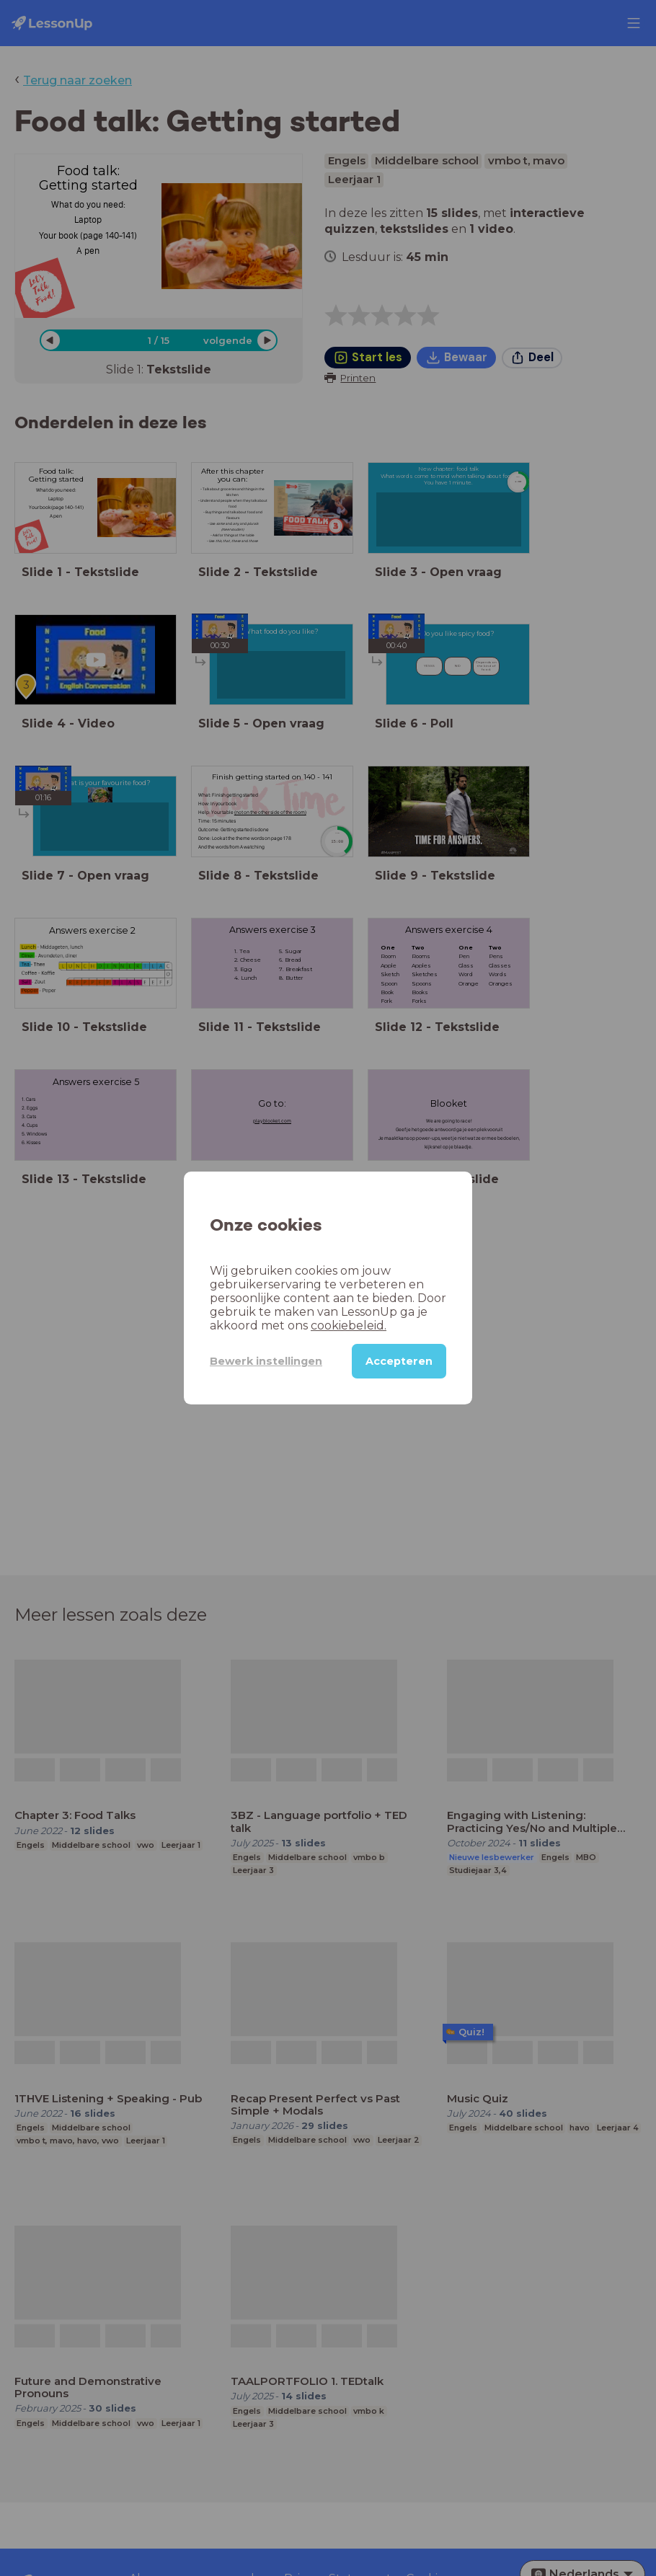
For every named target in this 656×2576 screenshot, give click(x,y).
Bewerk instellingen (266, 1361)
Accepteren (399, 1361)
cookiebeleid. (348, 1325)
